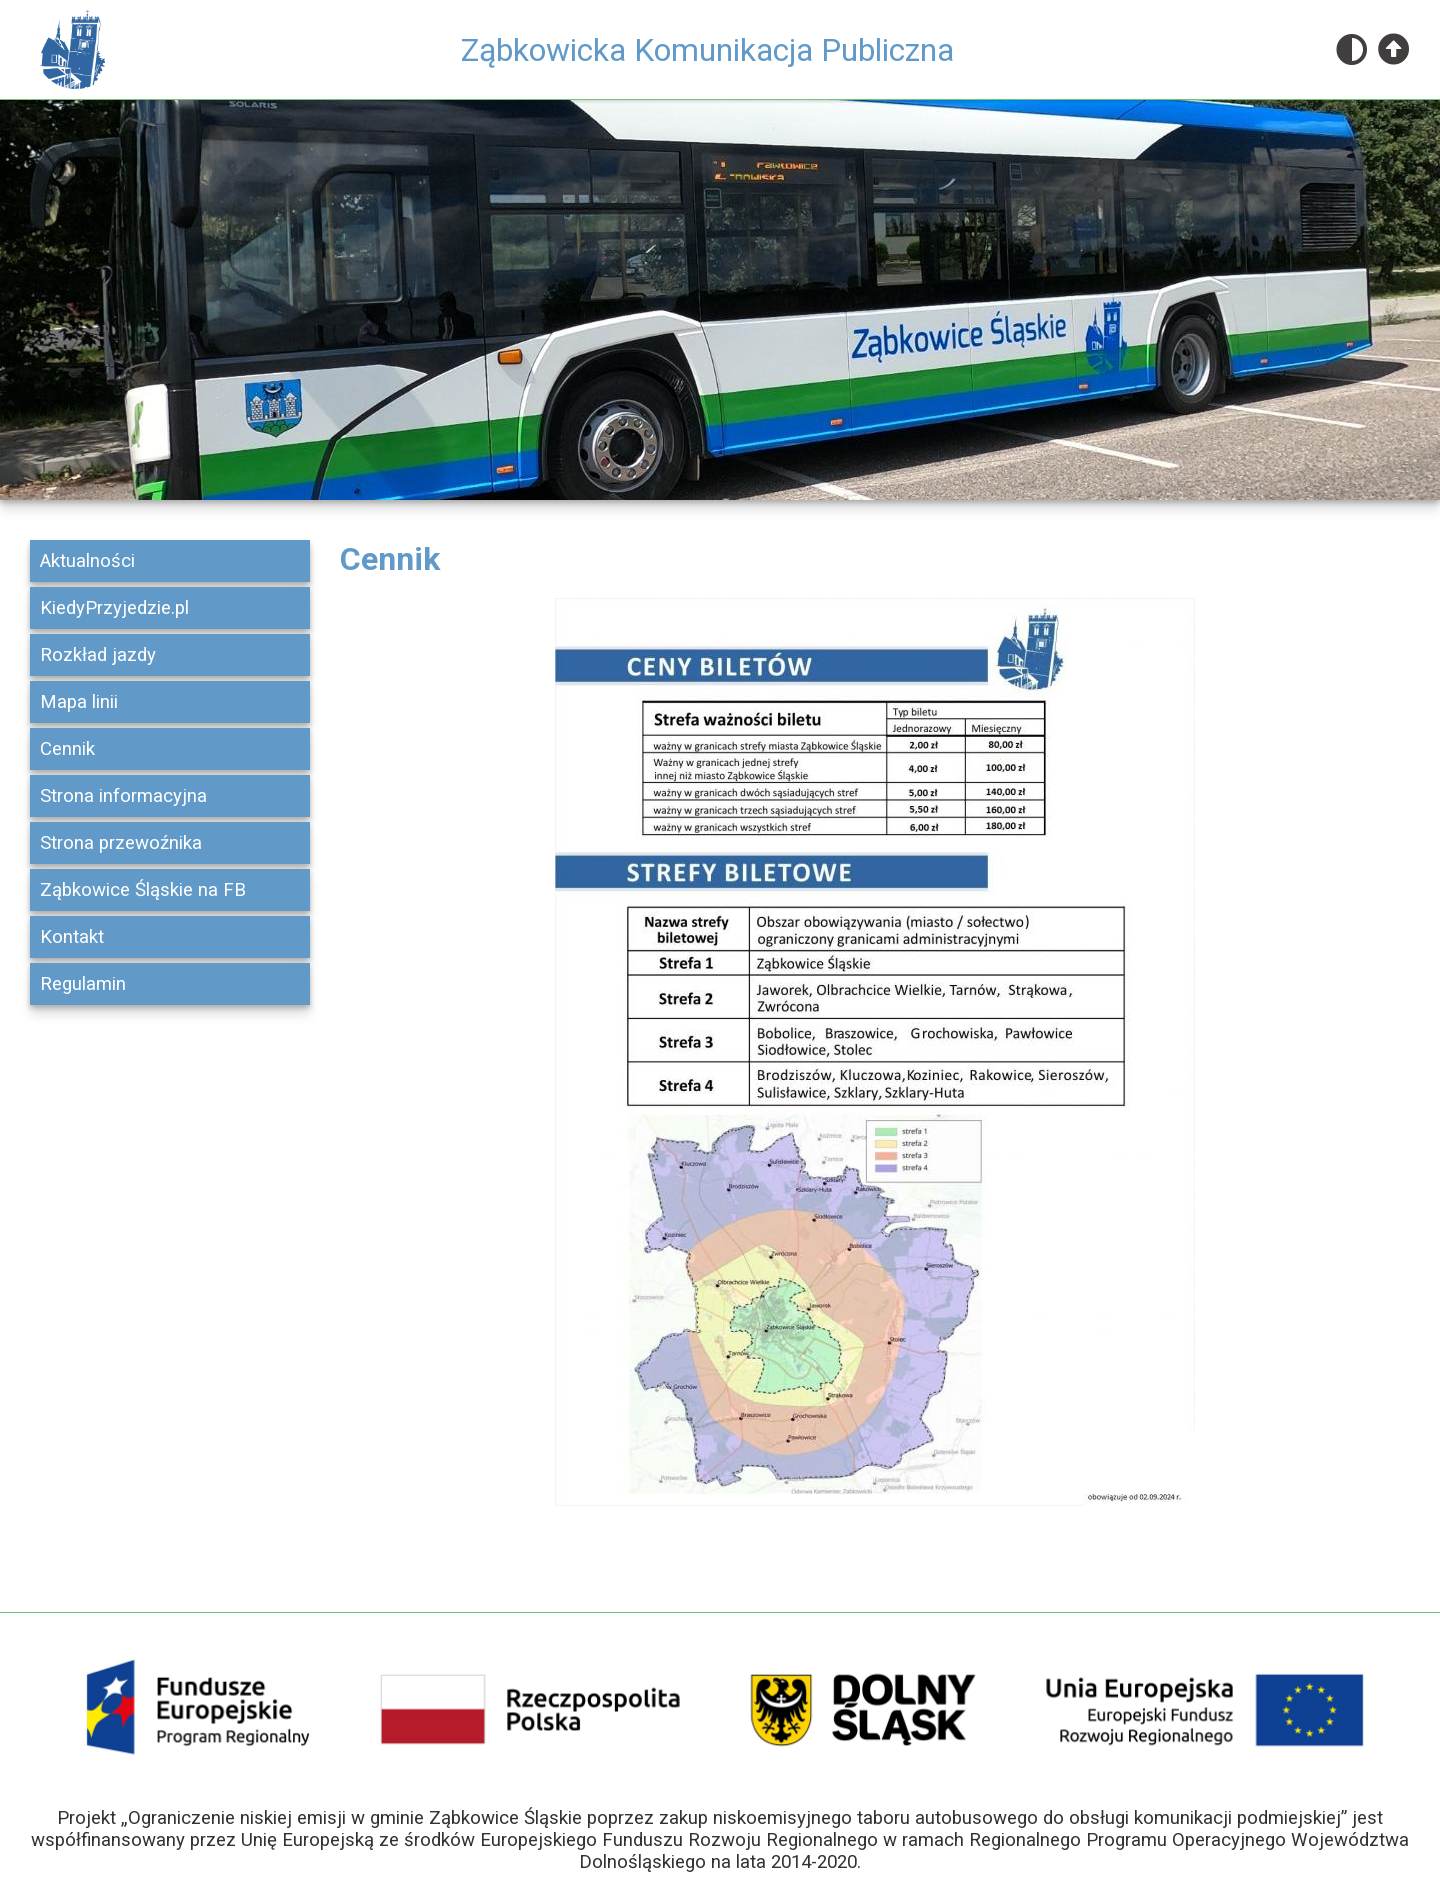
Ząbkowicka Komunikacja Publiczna (707, 50)
